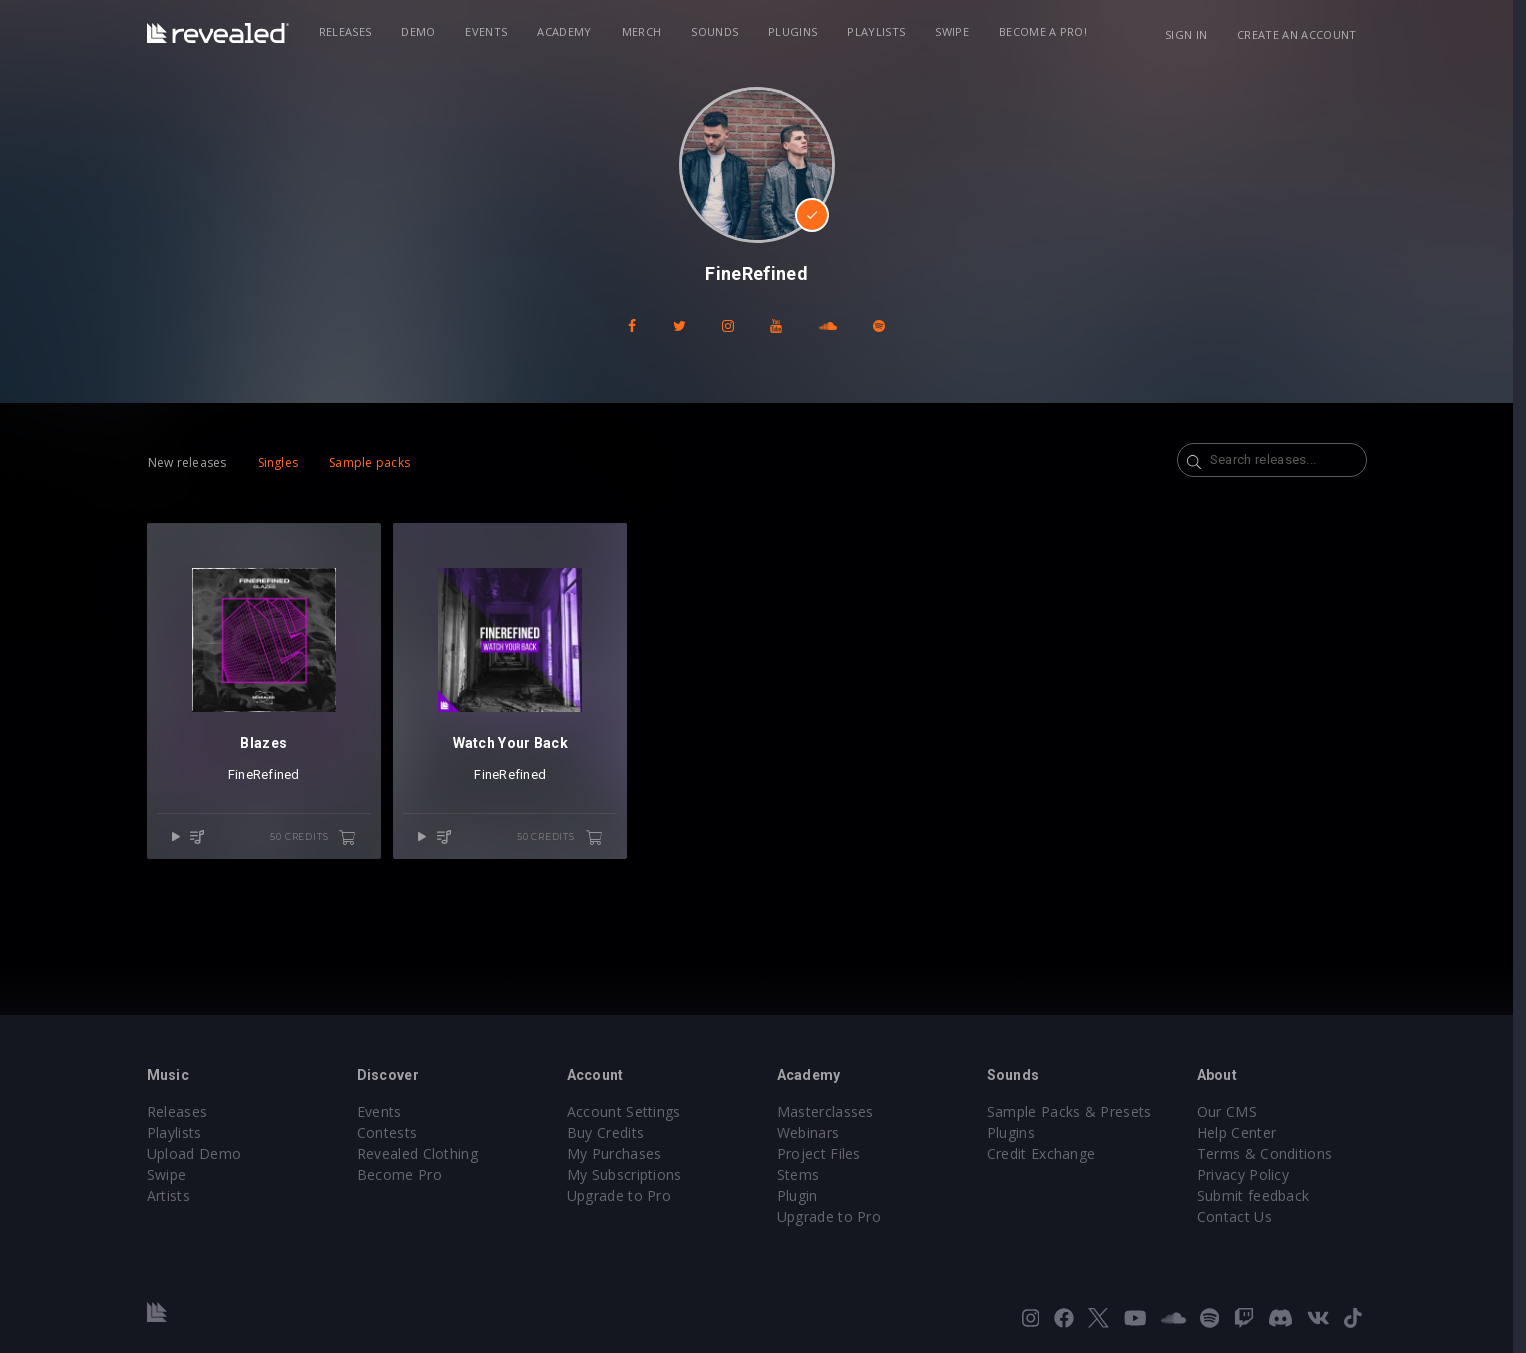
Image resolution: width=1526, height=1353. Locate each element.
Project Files (825, 1153)
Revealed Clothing (423, 1153)
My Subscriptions (630, 1174)
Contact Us (1240, 1216)
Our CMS (1233, 1111)
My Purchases (620, 1153)
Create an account (1303, 34)
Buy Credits (612, 1132)
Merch (648, 31)
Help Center (1243, 1132)
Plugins (799, 31)
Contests (393, 1132)
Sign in (1192, 34)
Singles (284, 462)
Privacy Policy (1249, 1174)
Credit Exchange (1047, 1153)
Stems (804, 1174)
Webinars (814, 1132)
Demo (425, 31)
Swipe (959, 31)
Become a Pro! (1049, 31)
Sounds (721, 31)
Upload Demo (200, 1153)
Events (493, 31)
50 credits (320, 838)
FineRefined (270, 774)
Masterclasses (831, 1111)
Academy (571, 31)
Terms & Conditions (1271, 1153)
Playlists (883, 31)
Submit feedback (1259, 1195)
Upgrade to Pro (625, 1195)
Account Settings (630, 1111)
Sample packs (376, 462)
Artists (174, 1195)
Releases (351, 31)
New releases (193, 462)
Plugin (803, 1195)
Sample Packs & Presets (1075, 1111)
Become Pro (405, 1174)
